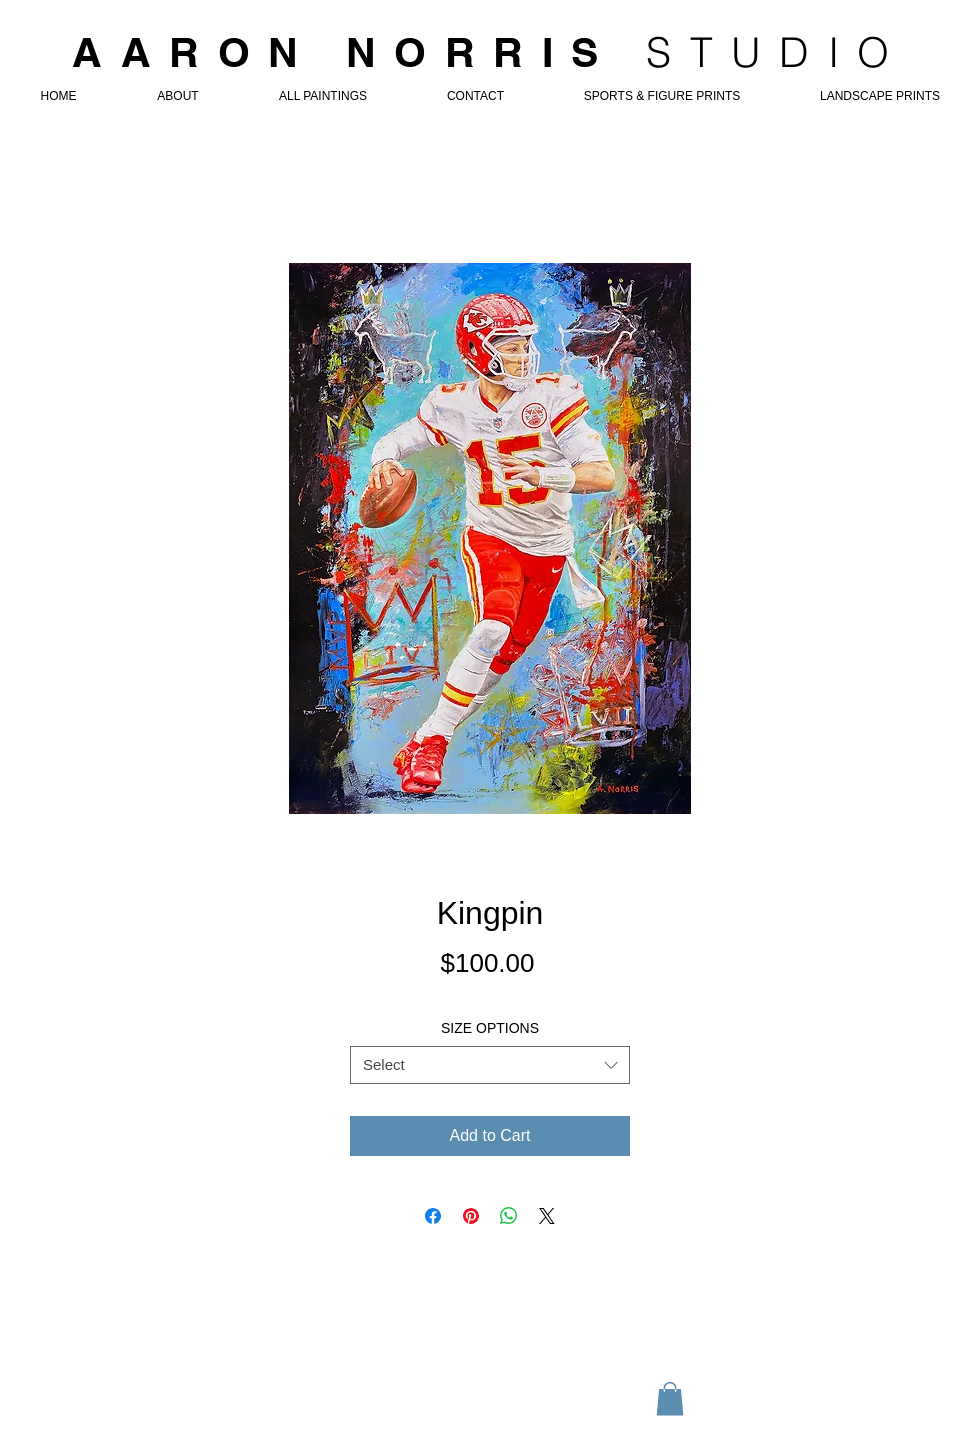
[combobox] (490, 1065)
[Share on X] (547, 1216)
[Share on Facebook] (433, 1216)
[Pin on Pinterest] (471, 1216)
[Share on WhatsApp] (509, 1216)
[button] (670, 1398)
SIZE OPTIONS (490, 1028)
